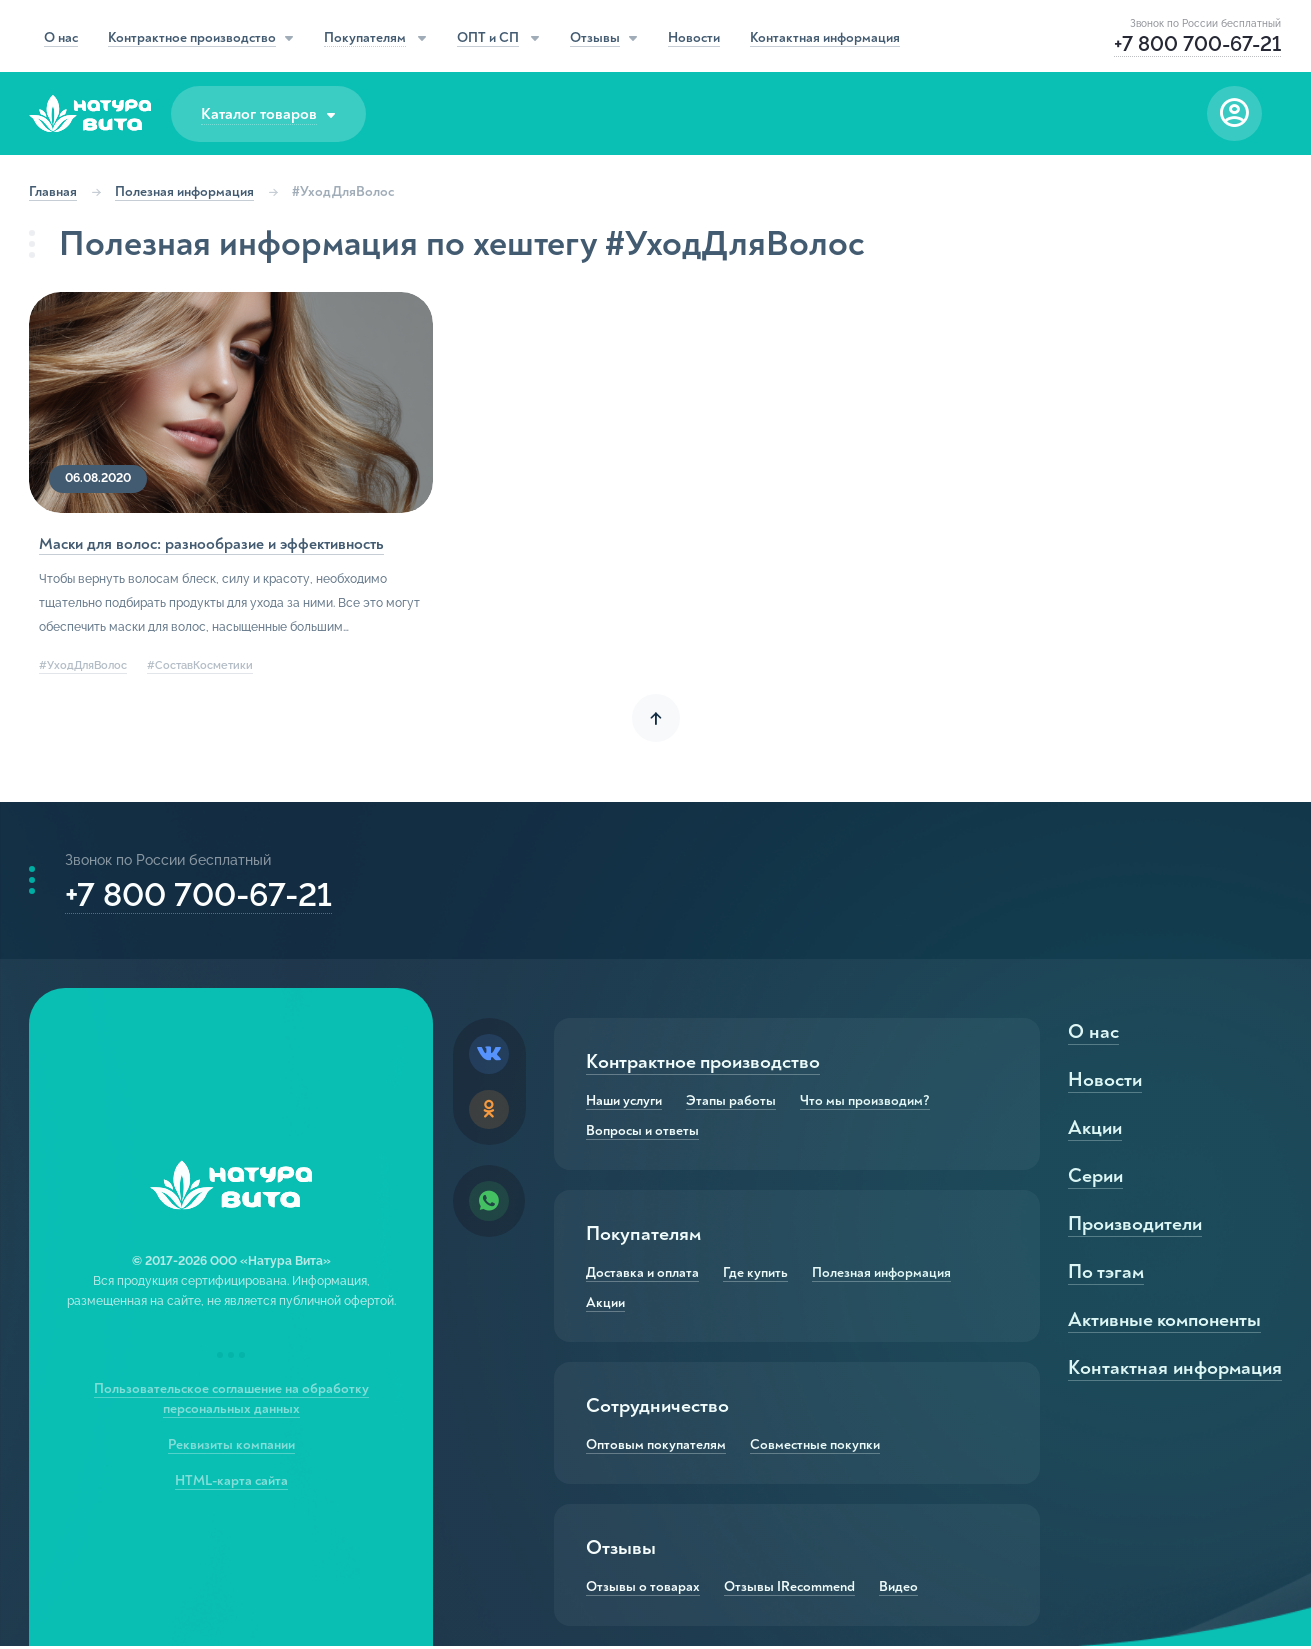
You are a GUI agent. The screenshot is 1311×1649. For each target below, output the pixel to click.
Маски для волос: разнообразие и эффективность (212, 544)
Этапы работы (731, 1104)
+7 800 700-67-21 (199, 895)
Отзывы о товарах (643, 1590)
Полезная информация (185, 191)
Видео (898, 1590)
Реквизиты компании (231, 1447)
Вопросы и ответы (642, 1134)
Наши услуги (624, 1104)
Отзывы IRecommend (789, 1590)
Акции (605, 1306)
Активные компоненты (1166, 1322)
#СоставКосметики (201, 665)
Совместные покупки (815, 1448)
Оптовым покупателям (656, 1448)
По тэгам (1105, 1274)
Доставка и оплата (642, 1276)
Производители (1134, 1226)
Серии (1094, 1178)
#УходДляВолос (84, 665)
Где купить (755, 1276)
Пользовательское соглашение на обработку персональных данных (231, 1401)
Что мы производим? (865, 1104)
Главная (54, 191)
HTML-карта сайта (231, 1483)
